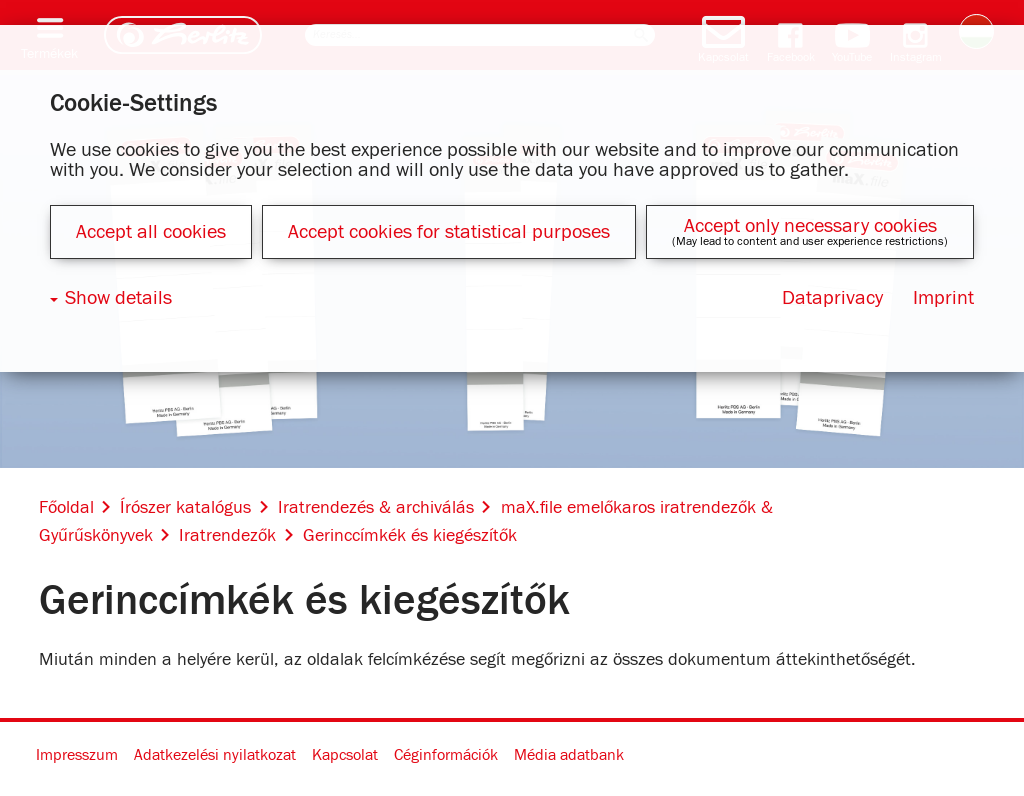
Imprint (943, 298)
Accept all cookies (151, 232)
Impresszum (77, 755)
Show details (118, 298)
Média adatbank (569, 755)
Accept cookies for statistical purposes (449, 232)
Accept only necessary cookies (810, 226)
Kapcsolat (345, 755)
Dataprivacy (832, 298)
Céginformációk (446, 755)
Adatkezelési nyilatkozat (215, 755)
